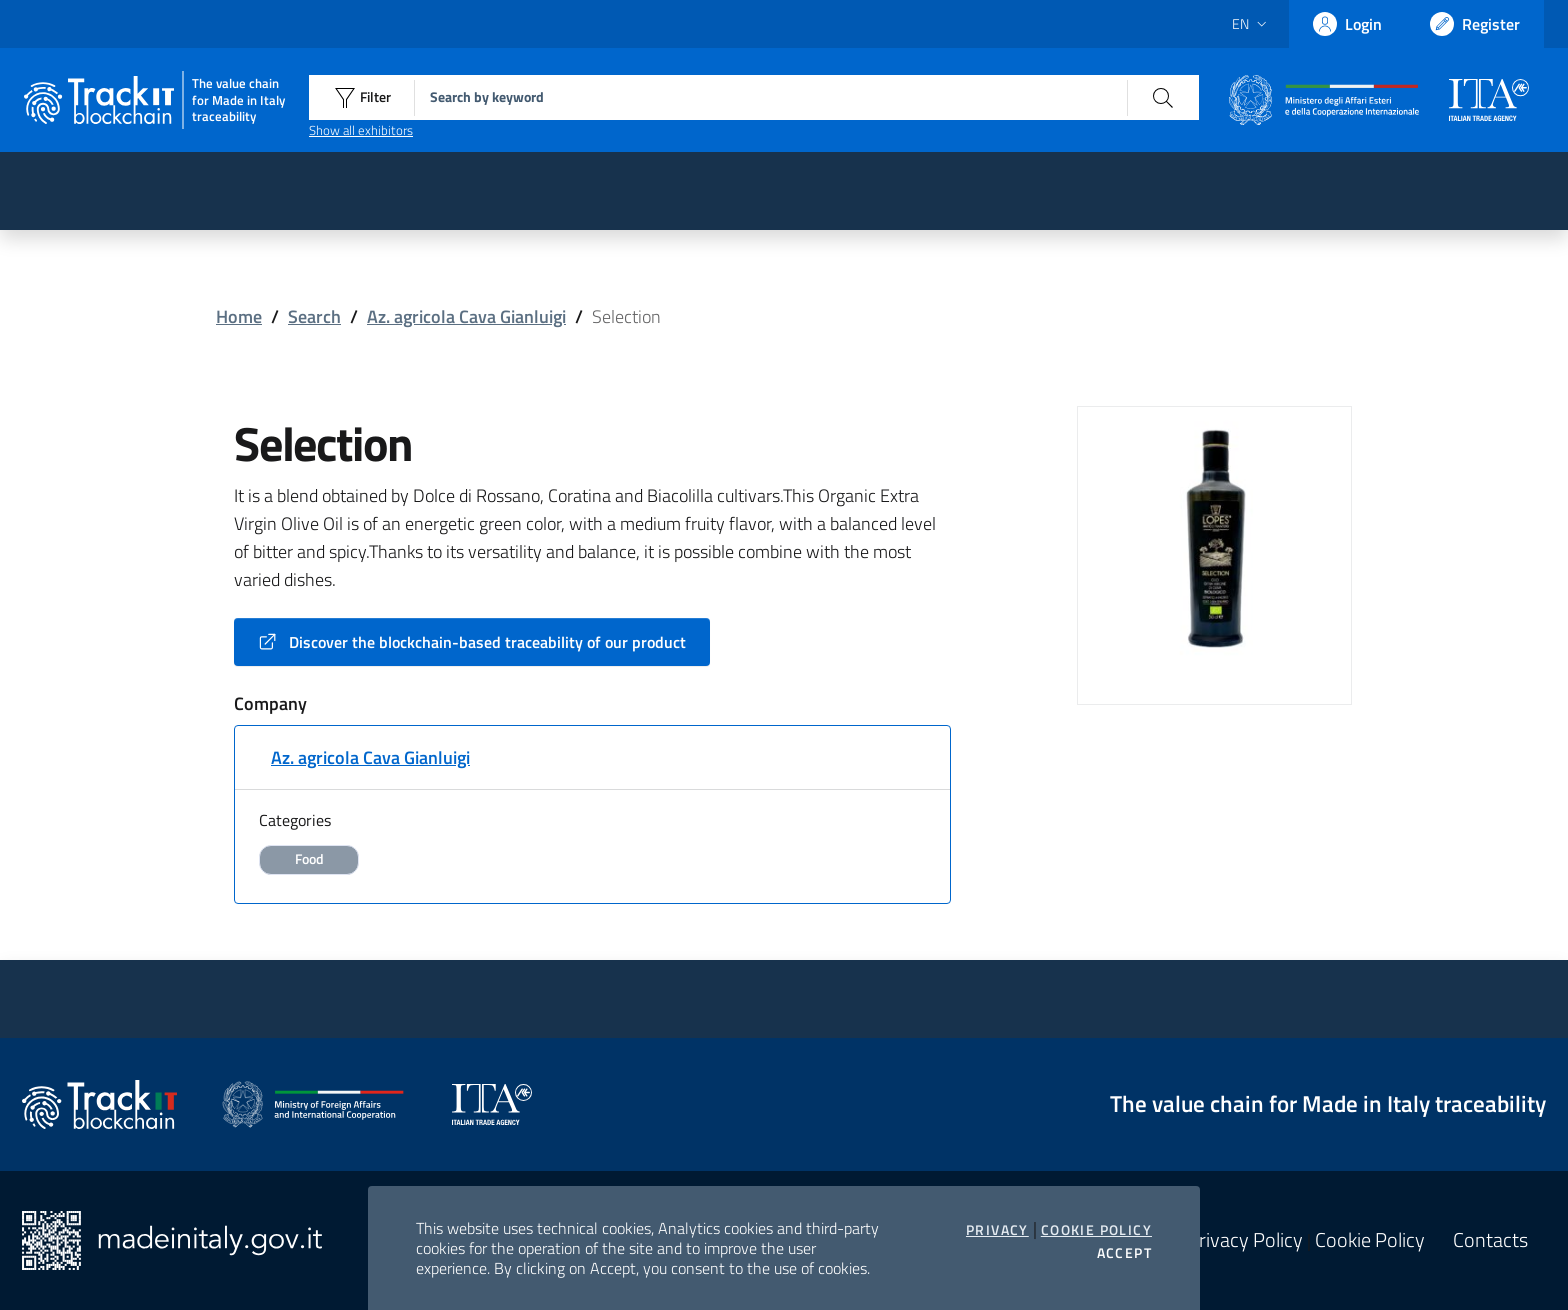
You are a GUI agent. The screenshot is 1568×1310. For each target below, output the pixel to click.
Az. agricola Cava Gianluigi (466, 316)
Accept (1124, 1253)
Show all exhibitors (361, 130)
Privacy (997, 1230)
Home (239, 316)
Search (314, 316)
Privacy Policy (1245, 1240)
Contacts (1490, 1240)
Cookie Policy (1096, 1230)
